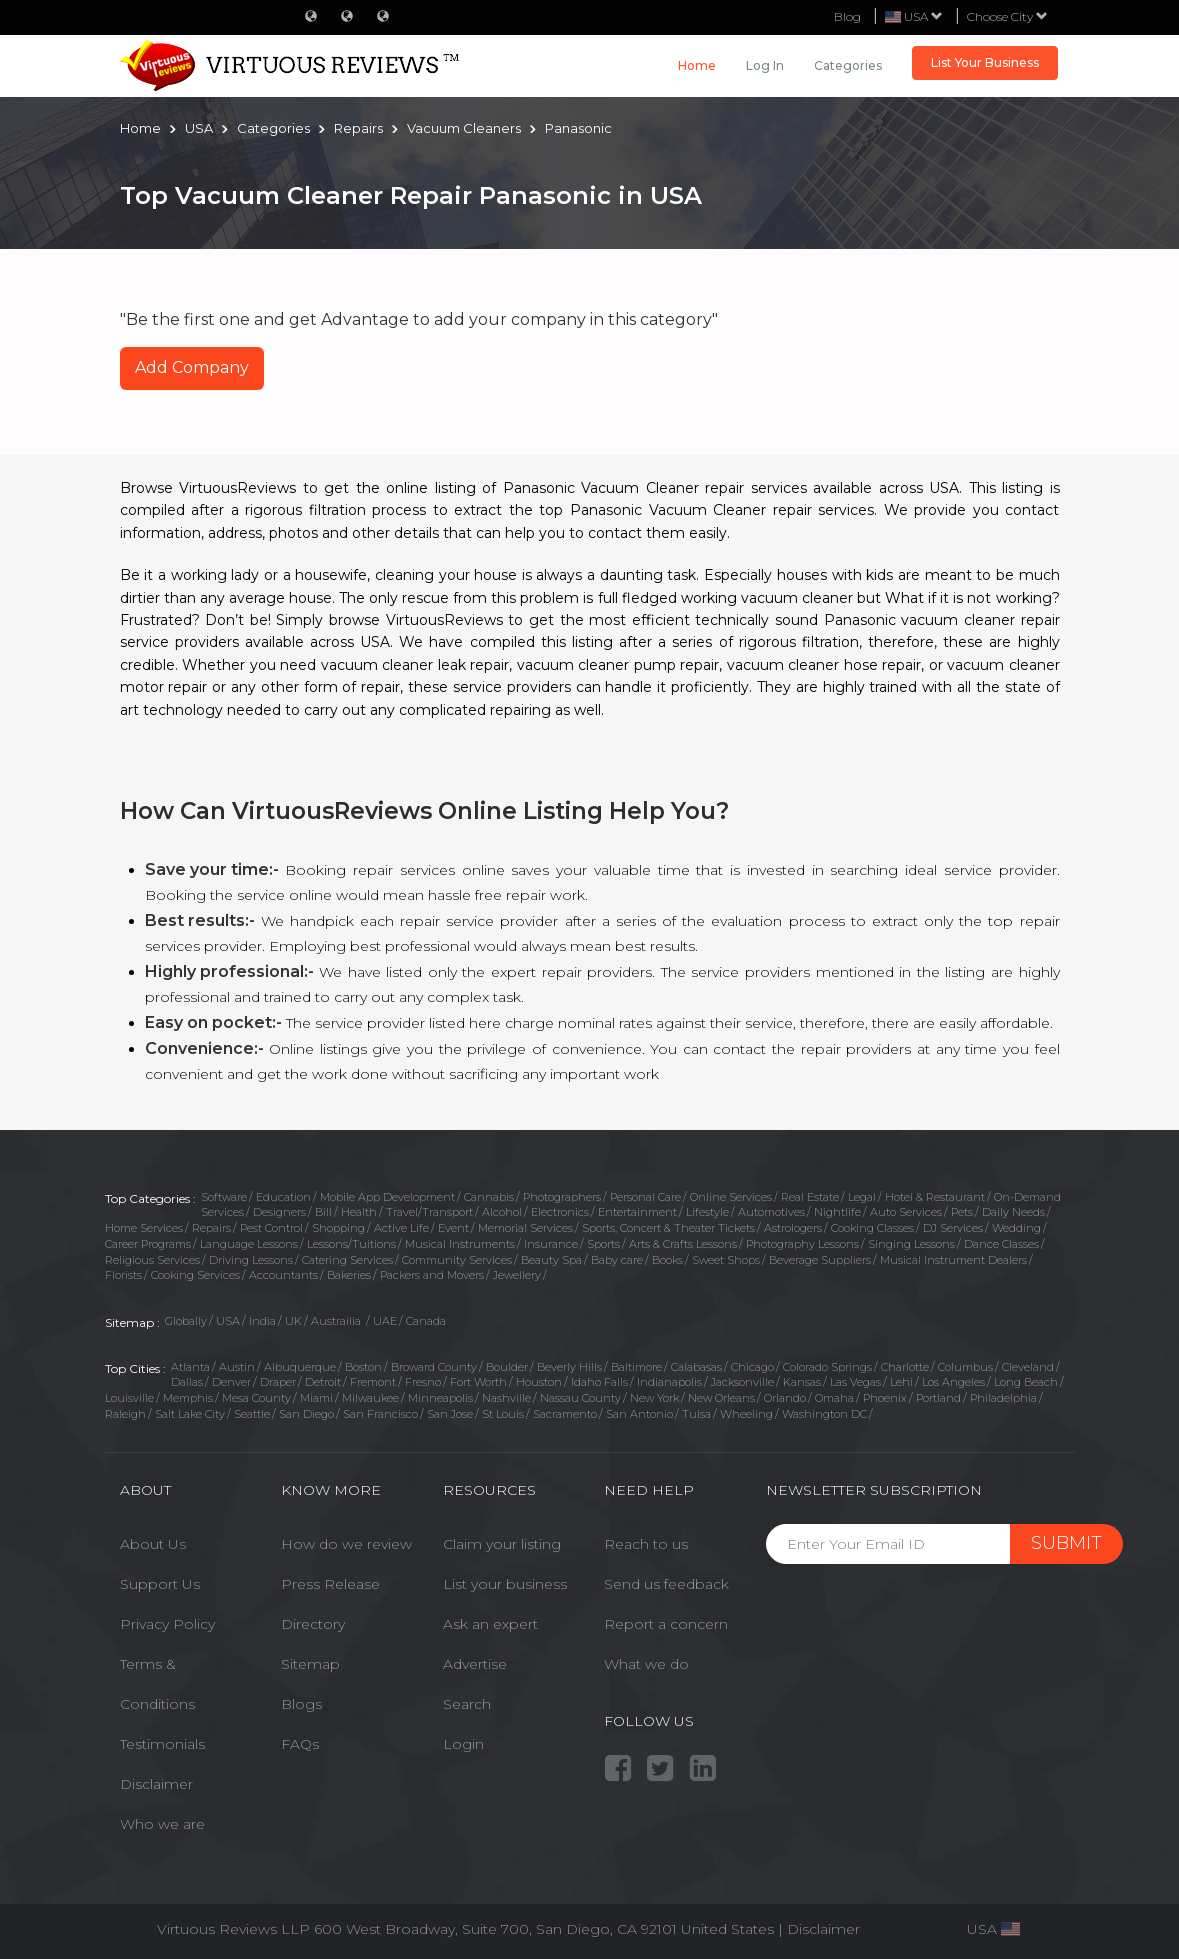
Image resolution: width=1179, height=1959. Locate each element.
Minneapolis (440, 1398)
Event (453, 1228)
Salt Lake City (190, 1414)
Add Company (192, 367)
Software (224, 1197)
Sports (603, 1244)
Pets (962, 1212)
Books (667, 1260)
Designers (279, 1212)
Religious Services (152, 1260)
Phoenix (885, 1398)
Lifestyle (707, 1212)
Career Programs (148, 1244)
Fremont (373, 1382)
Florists (123, 1275)
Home (697, 65)
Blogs (301, 1704)
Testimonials (162, 1744)
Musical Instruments (460, 1244)
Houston (539, 1382)
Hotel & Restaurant (935, 1197)
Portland (938, 1398)
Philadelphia (1003, 1398)
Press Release (330, 1584)
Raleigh (125, 1414)
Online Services (731, 1197)
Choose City (1007, 16)
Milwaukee (370, 1398)
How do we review (346, 1544)
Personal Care (645, 1197)
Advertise (475, 1664)
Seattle (252, 1414)
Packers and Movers (432, 1275)
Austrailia (337, 1321)
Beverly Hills (569, 1367)
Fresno (423, 1382)
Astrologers (793, 1228)
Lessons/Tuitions (351, 1244)
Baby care (617, 1260)
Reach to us (646, 1544)
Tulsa (696, 1414)
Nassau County (580, 1398)
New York (654, 1398)
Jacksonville (742, 1382)
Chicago (752, 1367)
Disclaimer (156, 1784)
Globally (186, 1321)
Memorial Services (525, 1228)
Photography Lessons (802, 1244)
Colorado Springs (827, 1367)
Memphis (188, 1398)
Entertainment (637, 1212)
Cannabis (489, 1197)
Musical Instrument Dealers (953, 1260)
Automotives (771, 1212)
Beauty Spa (551, 1260)
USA (228, 1321)
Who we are (162, 1824)
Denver (231, 1382)
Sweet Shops (726, 1260)
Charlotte (905, 1367)
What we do (646, 1664)
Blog (847, 16)
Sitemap (310, 1664)
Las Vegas (855, 1382)
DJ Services (953, 1228)
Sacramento (565, 1414)
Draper (278, 1382)
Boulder (507, 1367)
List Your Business (985, 62)
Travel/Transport (429, 1212)
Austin (237, 1367)
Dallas (187, 1382)
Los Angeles (953, 1382)
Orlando (785, 1398)
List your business (505, 1584)
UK (293, 1321)
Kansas (802, 1382)
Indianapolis (669, 1382)
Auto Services (906, 1212)
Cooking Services (195, 1275)
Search (467, 1704)
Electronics (560, 1212)
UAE (385, 1321)
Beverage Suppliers (820, 1260)
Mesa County (256, 1398)
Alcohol (502, 1212)
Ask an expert (490, 1624)
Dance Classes (1001, 1244)
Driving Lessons (251, 1260)
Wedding (1016, 1228)
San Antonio (639, 1414)
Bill (323, 1212)
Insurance (551, 1244)
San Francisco (380, 1414)
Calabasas (696, 1367)
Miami (316, 1398)
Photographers (562, 1197)
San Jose (450, 1414)
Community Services (457, 1260)
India (262, 1321)
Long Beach (1026, 1382)
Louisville (129, 1398)
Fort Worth (478, 1382)
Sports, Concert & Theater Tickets (668, 1228)
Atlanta (190, 1367)
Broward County (434, 1367)
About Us (153, 1544)
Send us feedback (666, 1584)
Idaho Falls (599, 1382)
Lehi (901, 1382)
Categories (848, 65)
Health (359, 1212)
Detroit (323, 1382)
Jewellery (517, 1275)
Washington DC (824, 1414)
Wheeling (746, 1414)
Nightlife (837, 1212)
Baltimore (636, 1367)
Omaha (834, 1398)
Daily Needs (1013, 1212)
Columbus (965, 1367)
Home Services (144, 1228)
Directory (313, 1624)
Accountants (283, 1275)
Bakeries (349, 1275)
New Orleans (721, 1398)
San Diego (306, 1414)
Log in (765, 65)
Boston (363, 1367)
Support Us (160, 1584)
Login (463, 1744)
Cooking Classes (872, 1228)
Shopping (338, 1228)
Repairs (211, 1228)
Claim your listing (502, 1544)
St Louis (503, 1414)
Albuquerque (300, 1367)
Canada (426, 1321)
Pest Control (271, 1228)
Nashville (506, 1398)
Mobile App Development (387, 1197)
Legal (862, 1197)
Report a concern (666, 1624)
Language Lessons (249, 1244)
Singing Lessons (911, 1244)
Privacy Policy (167, 1624)
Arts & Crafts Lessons (683, 1244)
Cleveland (1028, 1367)
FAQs (300, 1744)
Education (283, 1197)
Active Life (401, 1228)
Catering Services (347, 1260)
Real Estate (810, 1197)
